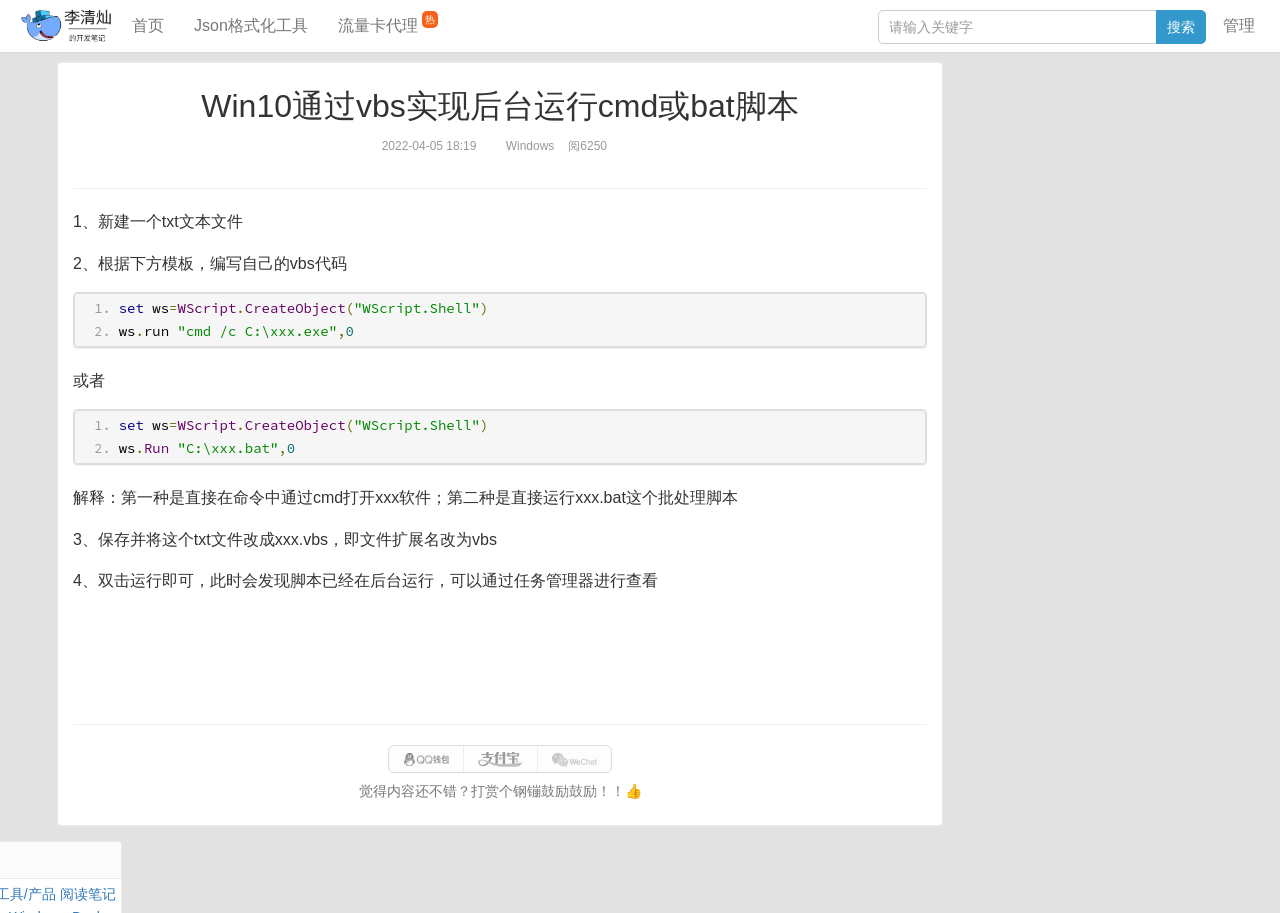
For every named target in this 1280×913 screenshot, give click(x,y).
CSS (1199, 184)
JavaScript (1051, 138)
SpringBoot (1112, 115)
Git (965, 184)
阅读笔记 (984, 138)
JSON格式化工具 (1009, 287)
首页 (148, 25)
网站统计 (1032, 877)
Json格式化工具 (251, 25)
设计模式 (1055, 184)
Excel (973, 207)
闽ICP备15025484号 (560, 877)
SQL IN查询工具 (1006, 317)
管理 (1239, 25)
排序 (1161, 184)
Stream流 (1140, 161)
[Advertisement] (500, 659)
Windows (984, 161)
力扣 (1007, 115)
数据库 (1049, 115)
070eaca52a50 (887, 877)
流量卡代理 (388, 22)
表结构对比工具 (1005, 377)
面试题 (1111, 138)
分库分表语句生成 (1012, 347)
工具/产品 (1184, 115)
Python (1116, 184)
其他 (1088, 161)
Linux (1000, 184)
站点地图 (968, 877)
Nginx (1196, 161)
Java (971, 115)
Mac (1201, 138)
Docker (1043, 161)
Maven (1160, 138)
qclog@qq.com (709, 877)
